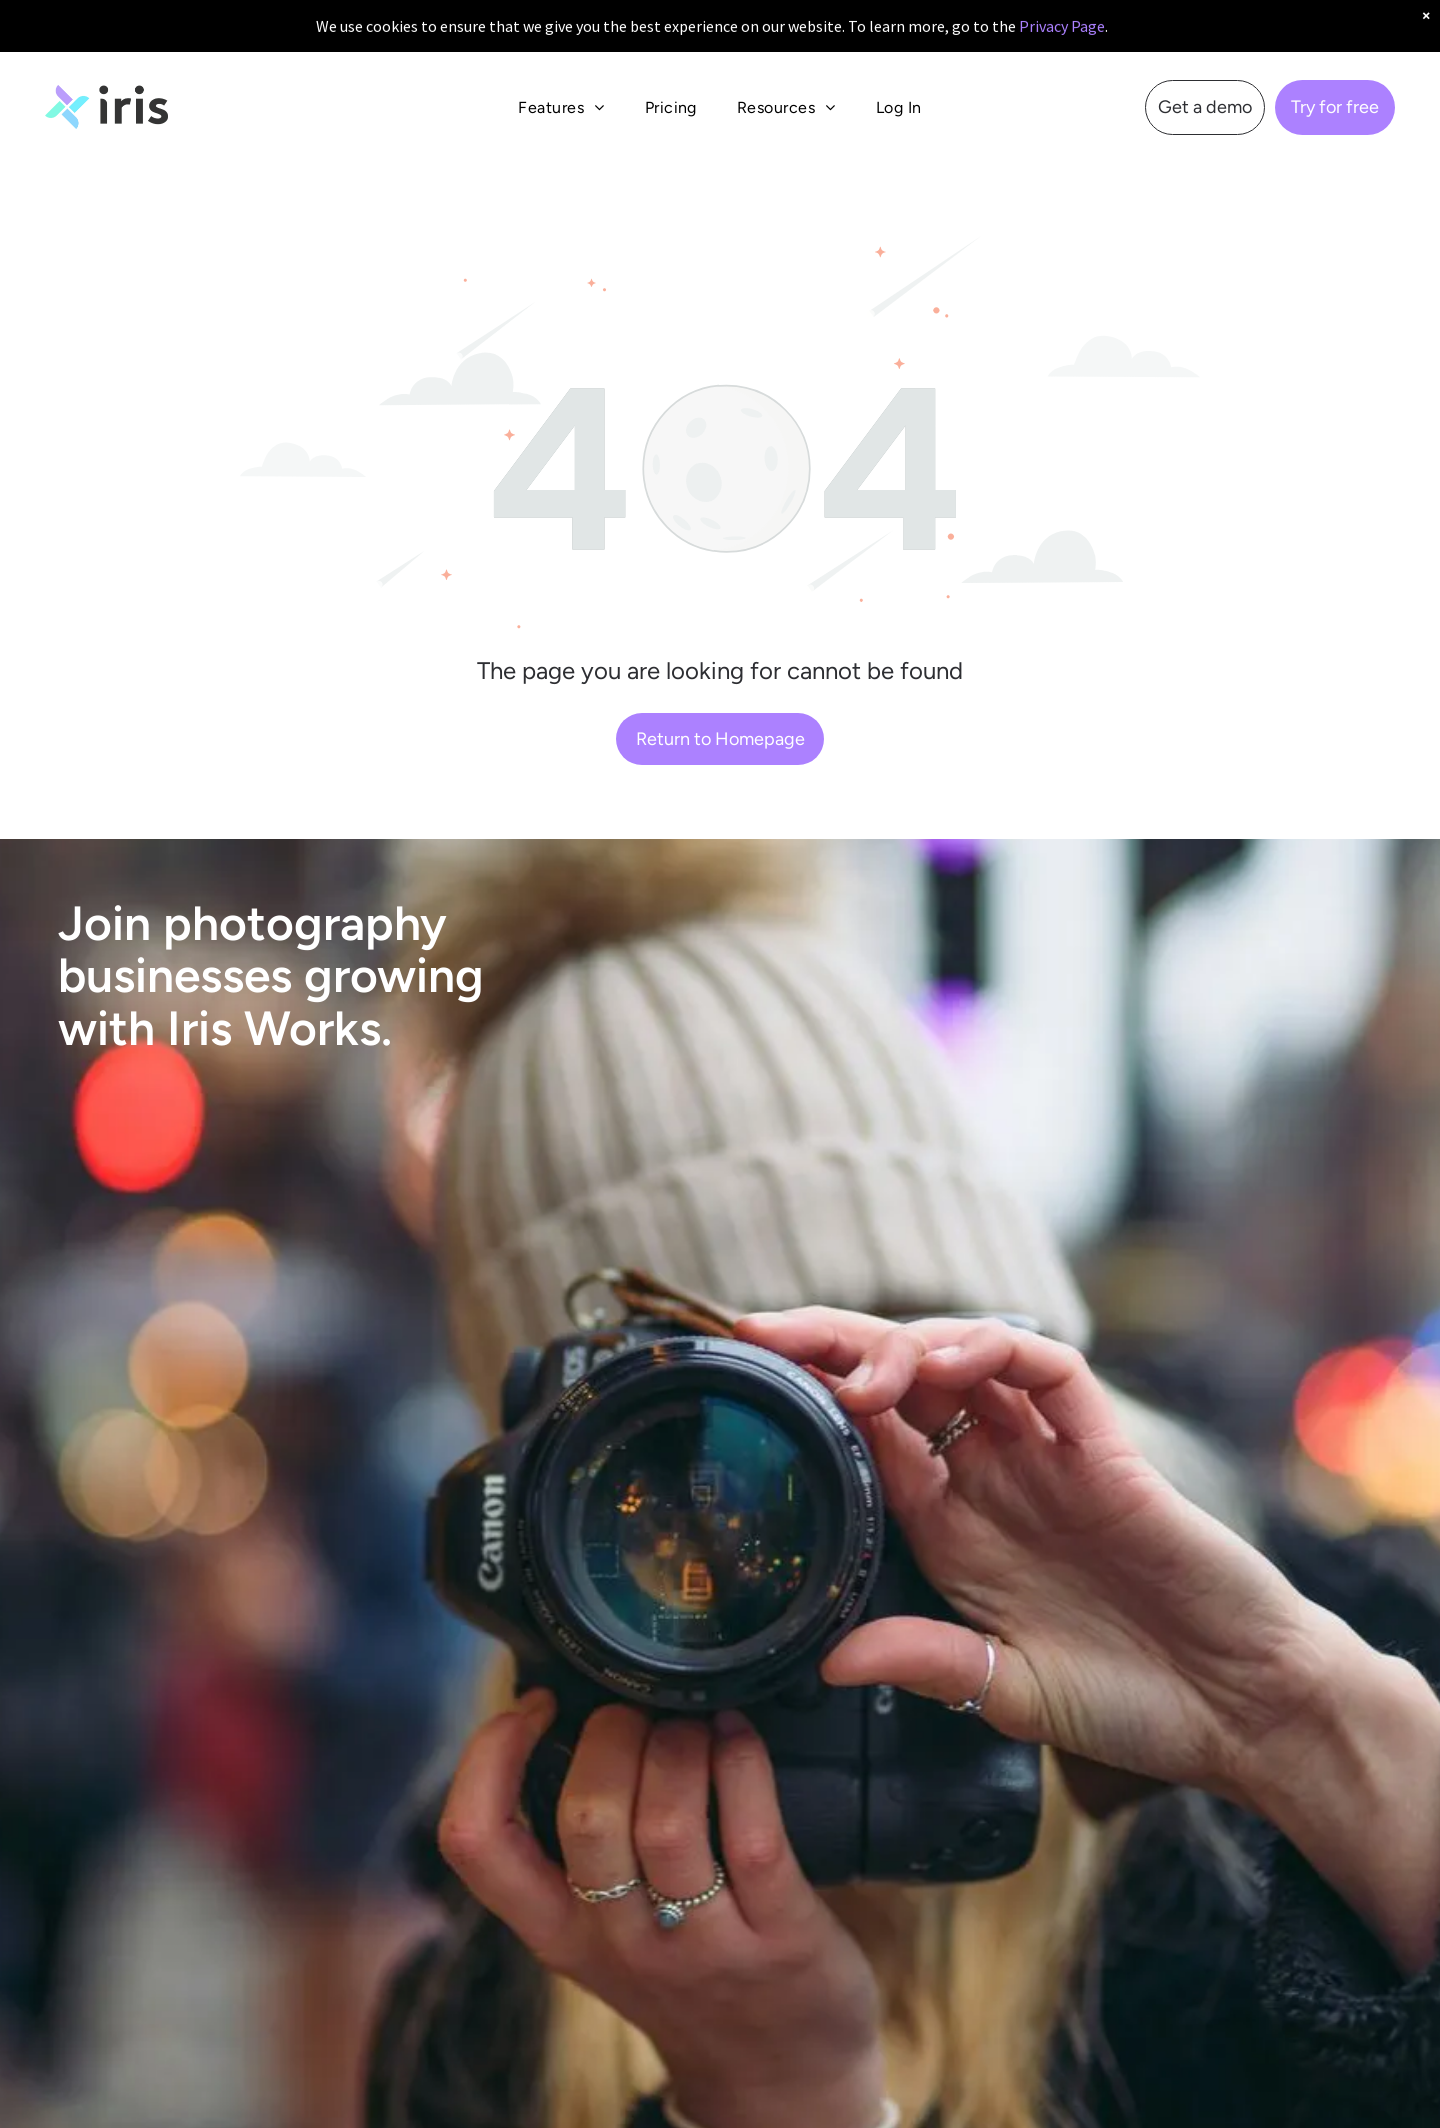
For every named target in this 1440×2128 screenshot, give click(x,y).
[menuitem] (561, 91)
